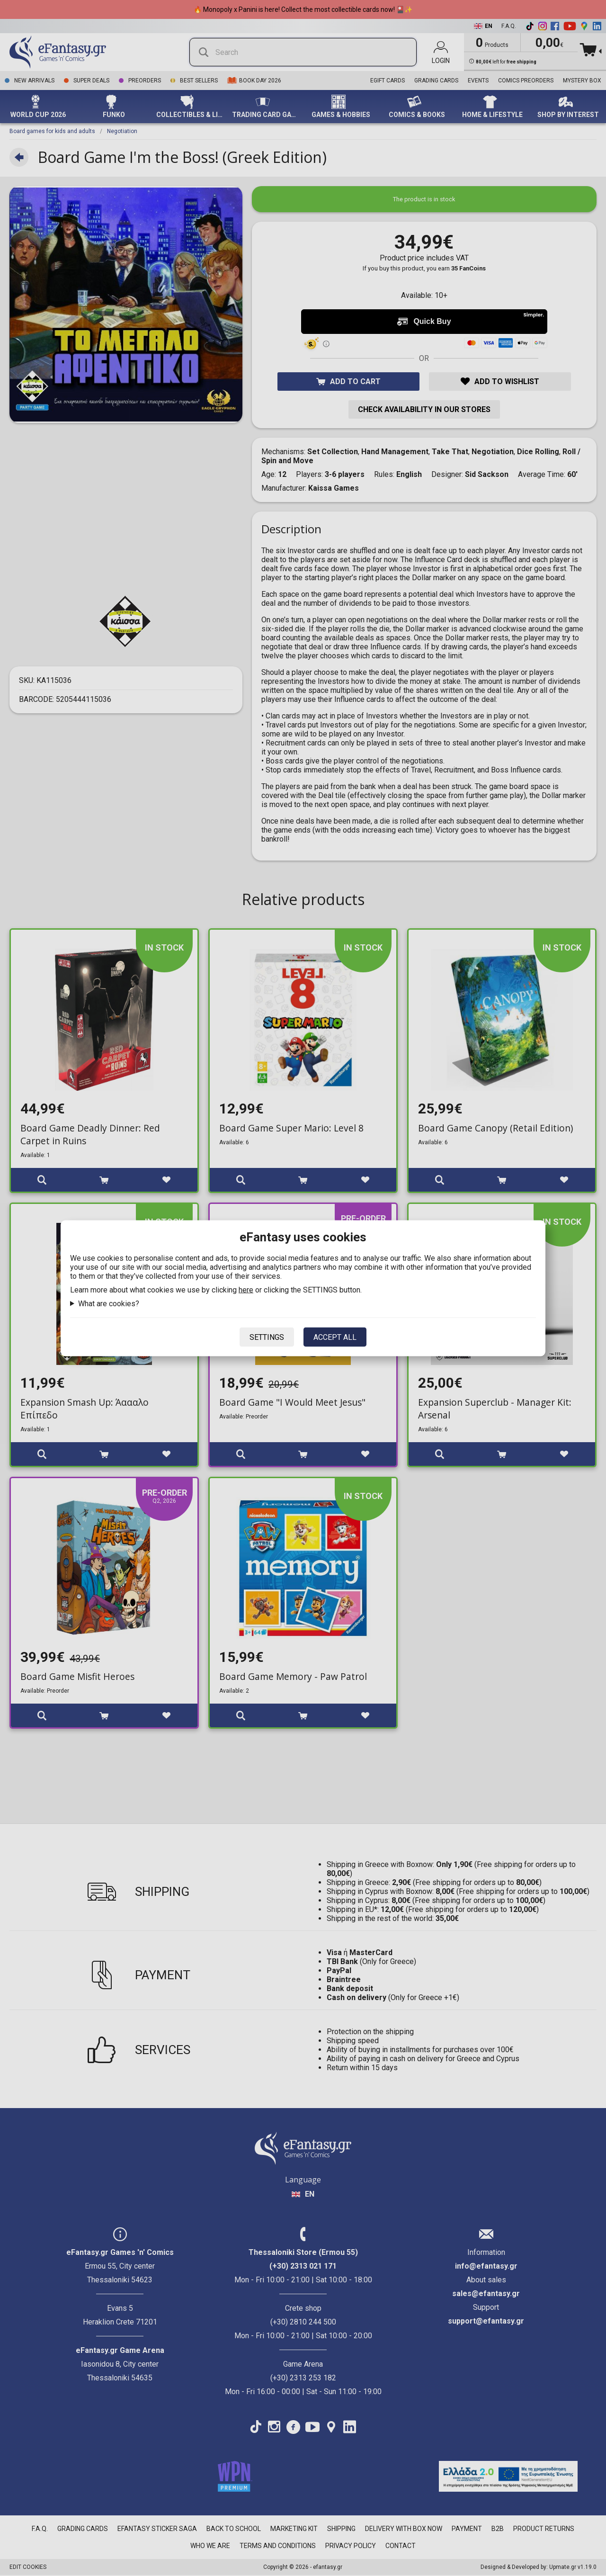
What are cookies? (108, 1303)
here (246, 1289)
